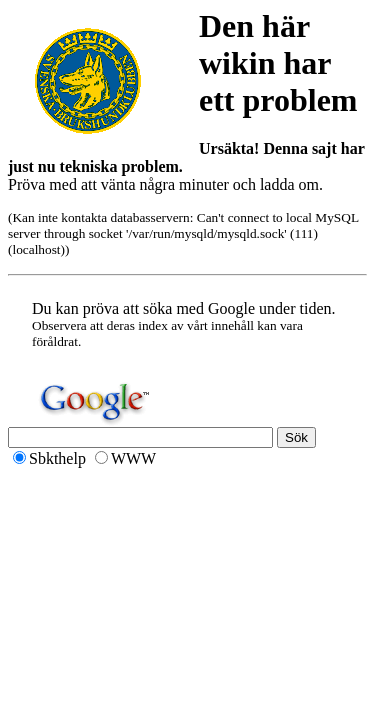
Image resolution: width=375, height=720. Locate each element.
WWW (133, 458)
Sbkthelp (57, 458)
